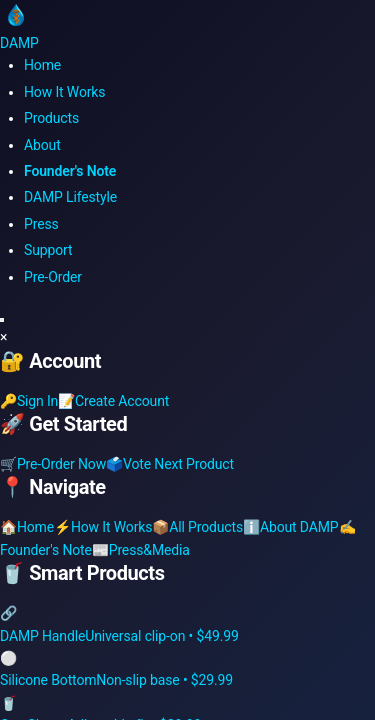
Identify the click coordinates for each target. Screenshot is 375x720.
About (42, 145)
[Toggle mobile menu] (2, 320)
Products (51, 118)
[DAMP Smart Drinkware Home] (187, 25)
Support (48, 250)
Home (42, 65)
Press (41, 224)
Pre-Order (53, 277)
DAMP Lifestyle (70, 197)
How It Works (64, 92)
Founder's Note (70, 171)
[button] (187, 337)
